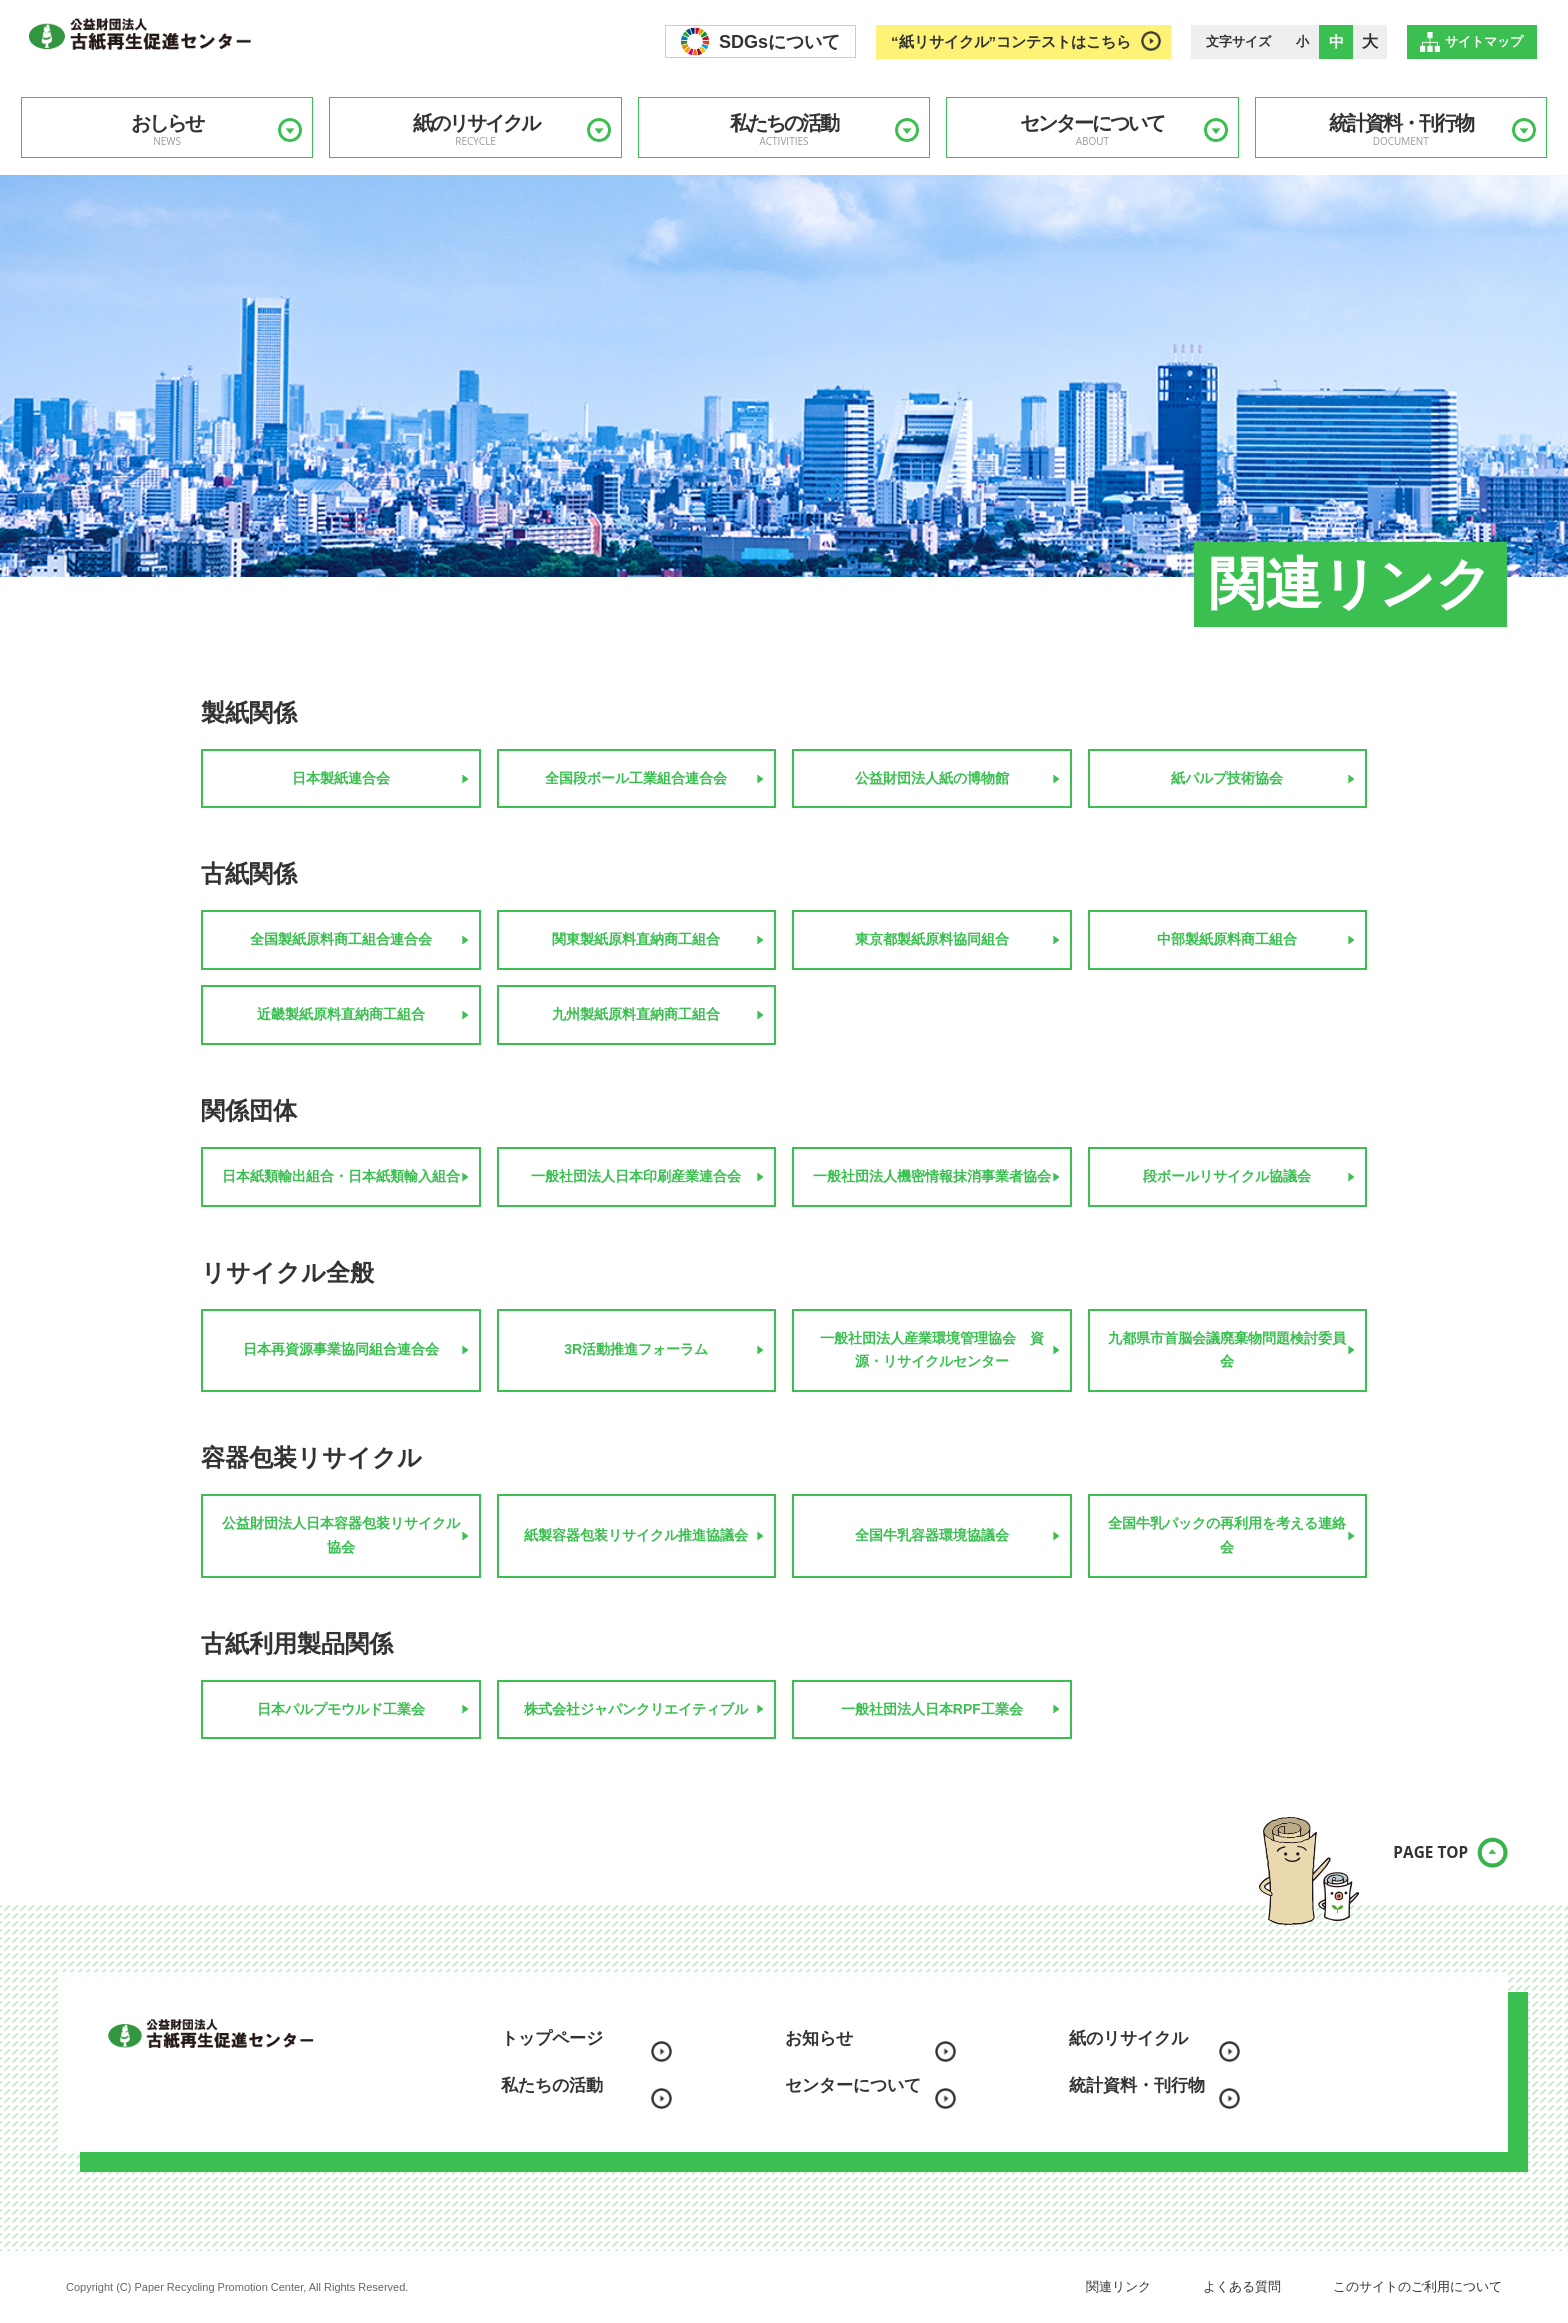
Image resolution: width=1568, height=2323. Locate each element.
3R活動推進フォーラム (636, 1349)
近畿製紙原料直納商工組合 (341, 1014)
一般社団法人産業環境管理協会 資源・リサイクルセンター (932, 1350)
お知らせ (819, 2038)
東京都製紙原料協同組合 (932, 939)
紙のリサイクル (475, 130)
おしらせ (167, 130)
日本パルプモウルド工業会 (341, 1709)
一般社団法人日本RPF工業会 (932, 1709)
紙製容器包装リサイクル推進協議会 (636, 1535)
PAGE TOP (1413, 1864)
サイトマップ (1484, 41)
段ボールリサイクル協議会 (1227, 1176)
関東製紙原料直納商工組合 (636, 939)
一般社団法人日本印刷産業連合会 (636, 1176)
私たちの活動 (784, 130)
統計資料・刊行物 (1401, 130)
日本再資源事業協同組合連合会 (341, 1349)
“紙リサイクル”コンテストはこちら (1011, 41)
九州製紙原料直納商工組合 (636, 1014)
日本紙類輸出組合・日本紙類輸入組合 (341, 1176)
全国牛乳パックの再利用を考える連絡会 (1227, 1535)
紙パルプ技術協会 (1227, 778)
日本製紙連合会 (341, 778)
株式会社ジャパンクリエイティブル (636, 1709)
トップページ (552, 2038)
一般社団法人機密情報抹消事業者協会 (932, 1176)
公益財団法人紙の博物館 (932, 778)
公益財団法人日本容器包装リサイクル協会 (341, 1535)
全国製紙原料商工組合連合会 (341, 939)
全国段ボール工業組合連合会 (636, 778)
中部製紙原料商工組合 (1227, 939)
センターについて (1092, 130)
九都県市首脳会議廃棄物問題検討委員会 (1227, 1350)
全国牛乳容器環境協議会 (932, 1535)
